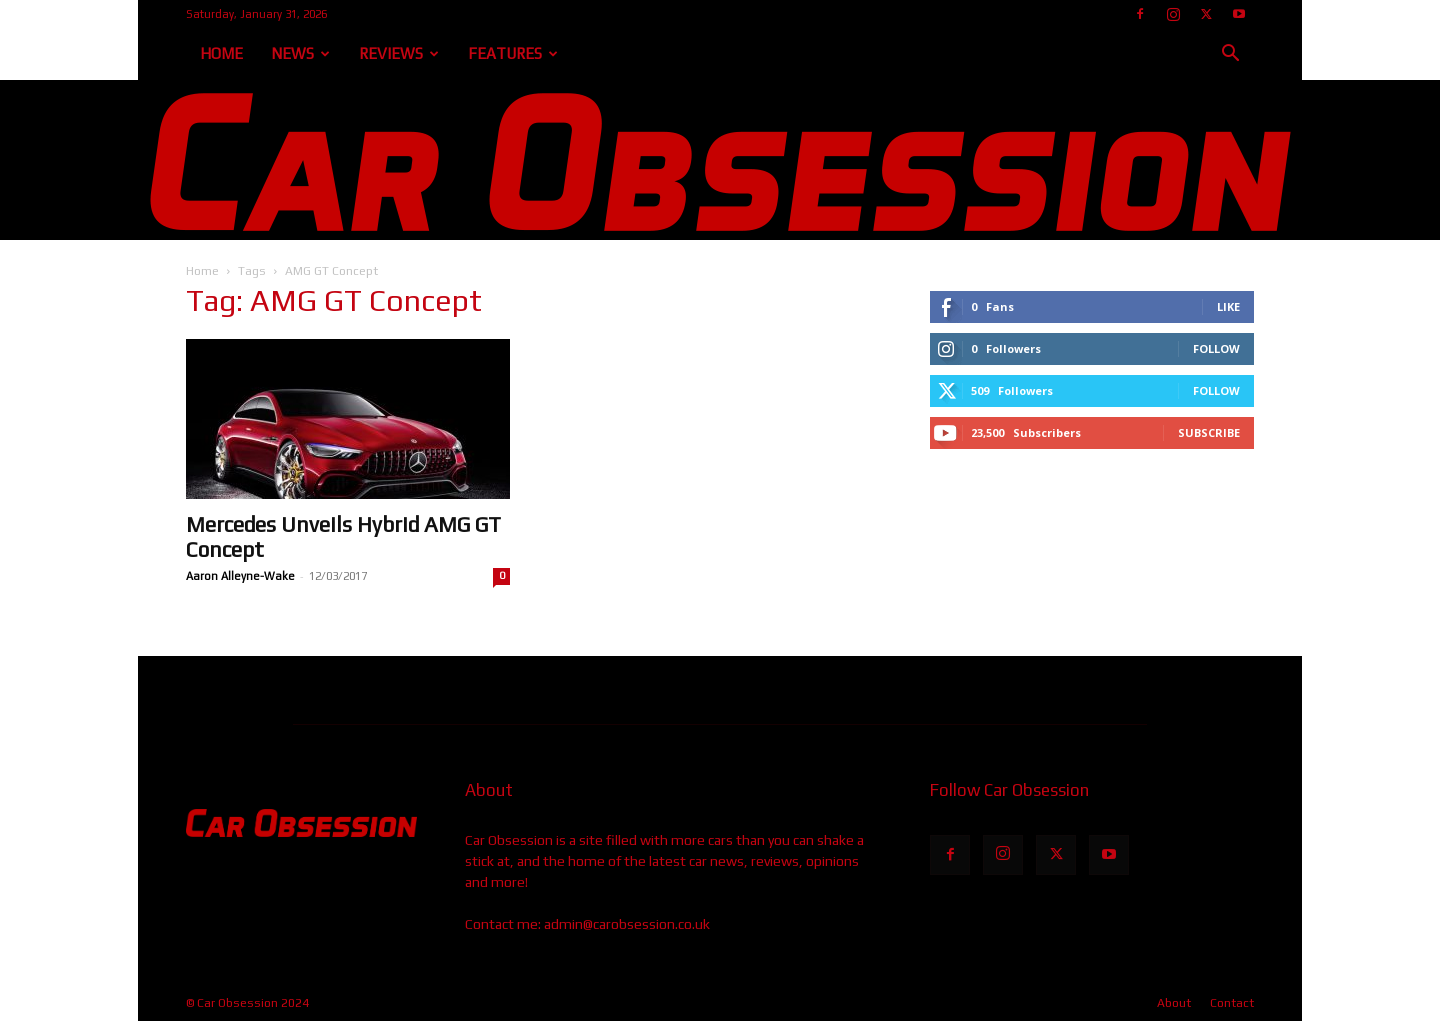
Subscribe (1209, 432)
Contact (1232, 1003)
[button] (1230, 55)
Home (221, 53)
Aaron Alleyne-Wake (240, 576)
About (1174, 1003)
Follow (1216, 348)
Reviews (399, 53)
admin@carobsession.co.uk (627, 924)
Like (1228, 306)
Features (513, 53)
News (300, 53)
